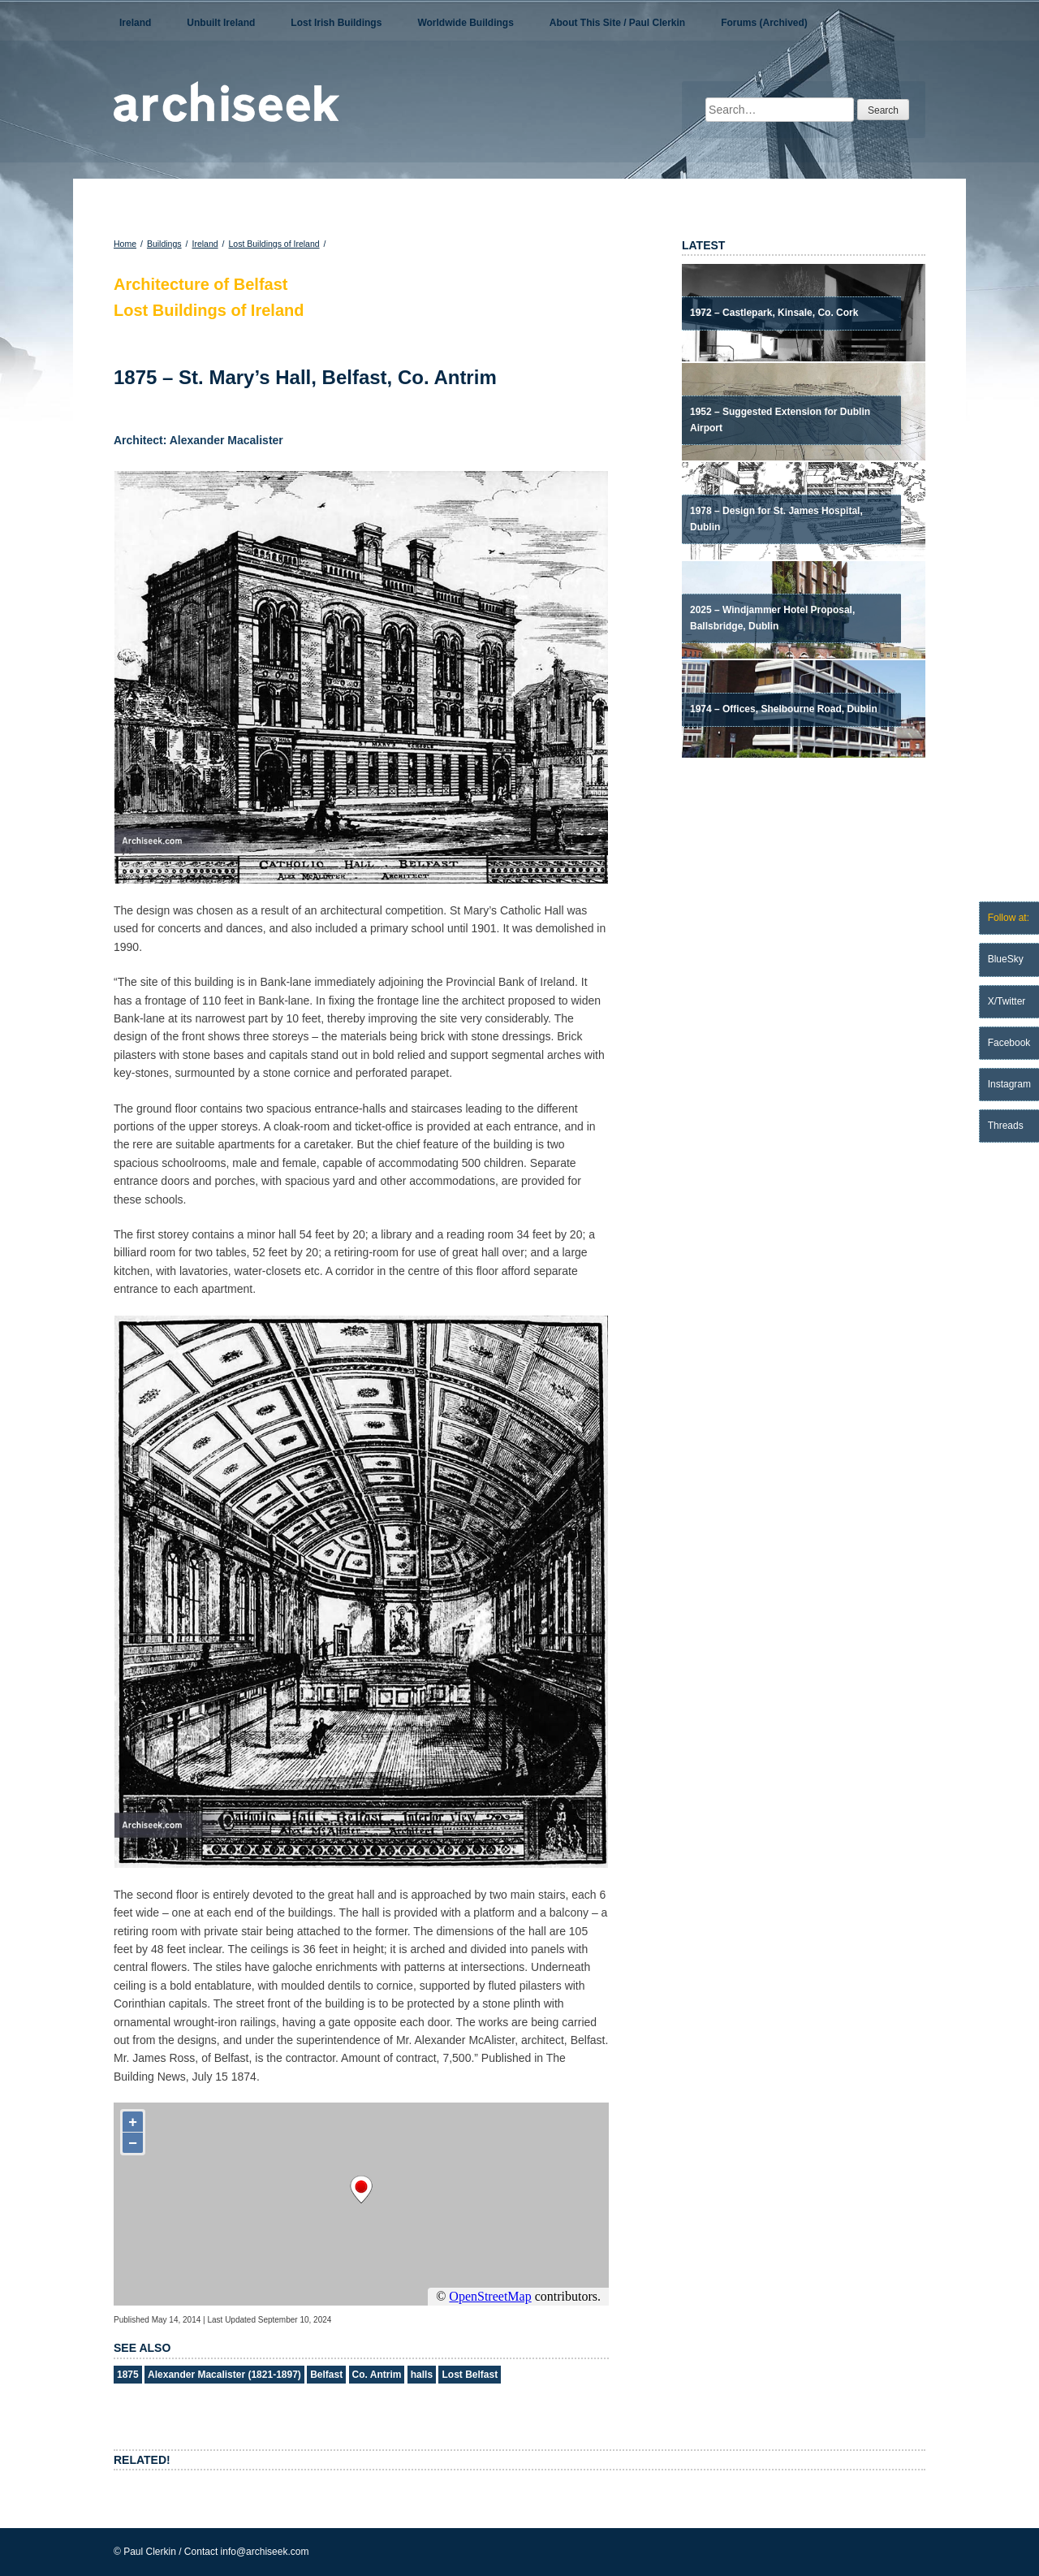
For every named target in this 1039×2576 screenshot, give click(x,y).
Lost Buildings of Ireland (274, 244)
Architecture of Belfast (201, 284)
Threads (1006, 1125)
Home (125, 244)
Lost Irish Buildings (336, 22)
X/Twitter (1007, 1001)
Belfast (326, 2374)
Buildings (164, 244)
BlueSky (1006, 959)
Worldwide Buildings (465, 22)
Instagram (1009, 1084)
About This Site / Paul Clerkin (617, 22)
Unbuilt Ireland (221, 22)
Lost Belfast (470, 2374)
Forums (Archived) (764, 22)
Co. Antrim (377, 2374)
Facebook (1009, 1042)
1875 (128, 2374)
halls (422, 2374)
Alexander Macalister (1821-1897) (224, 2374)
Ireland (135, 22)
